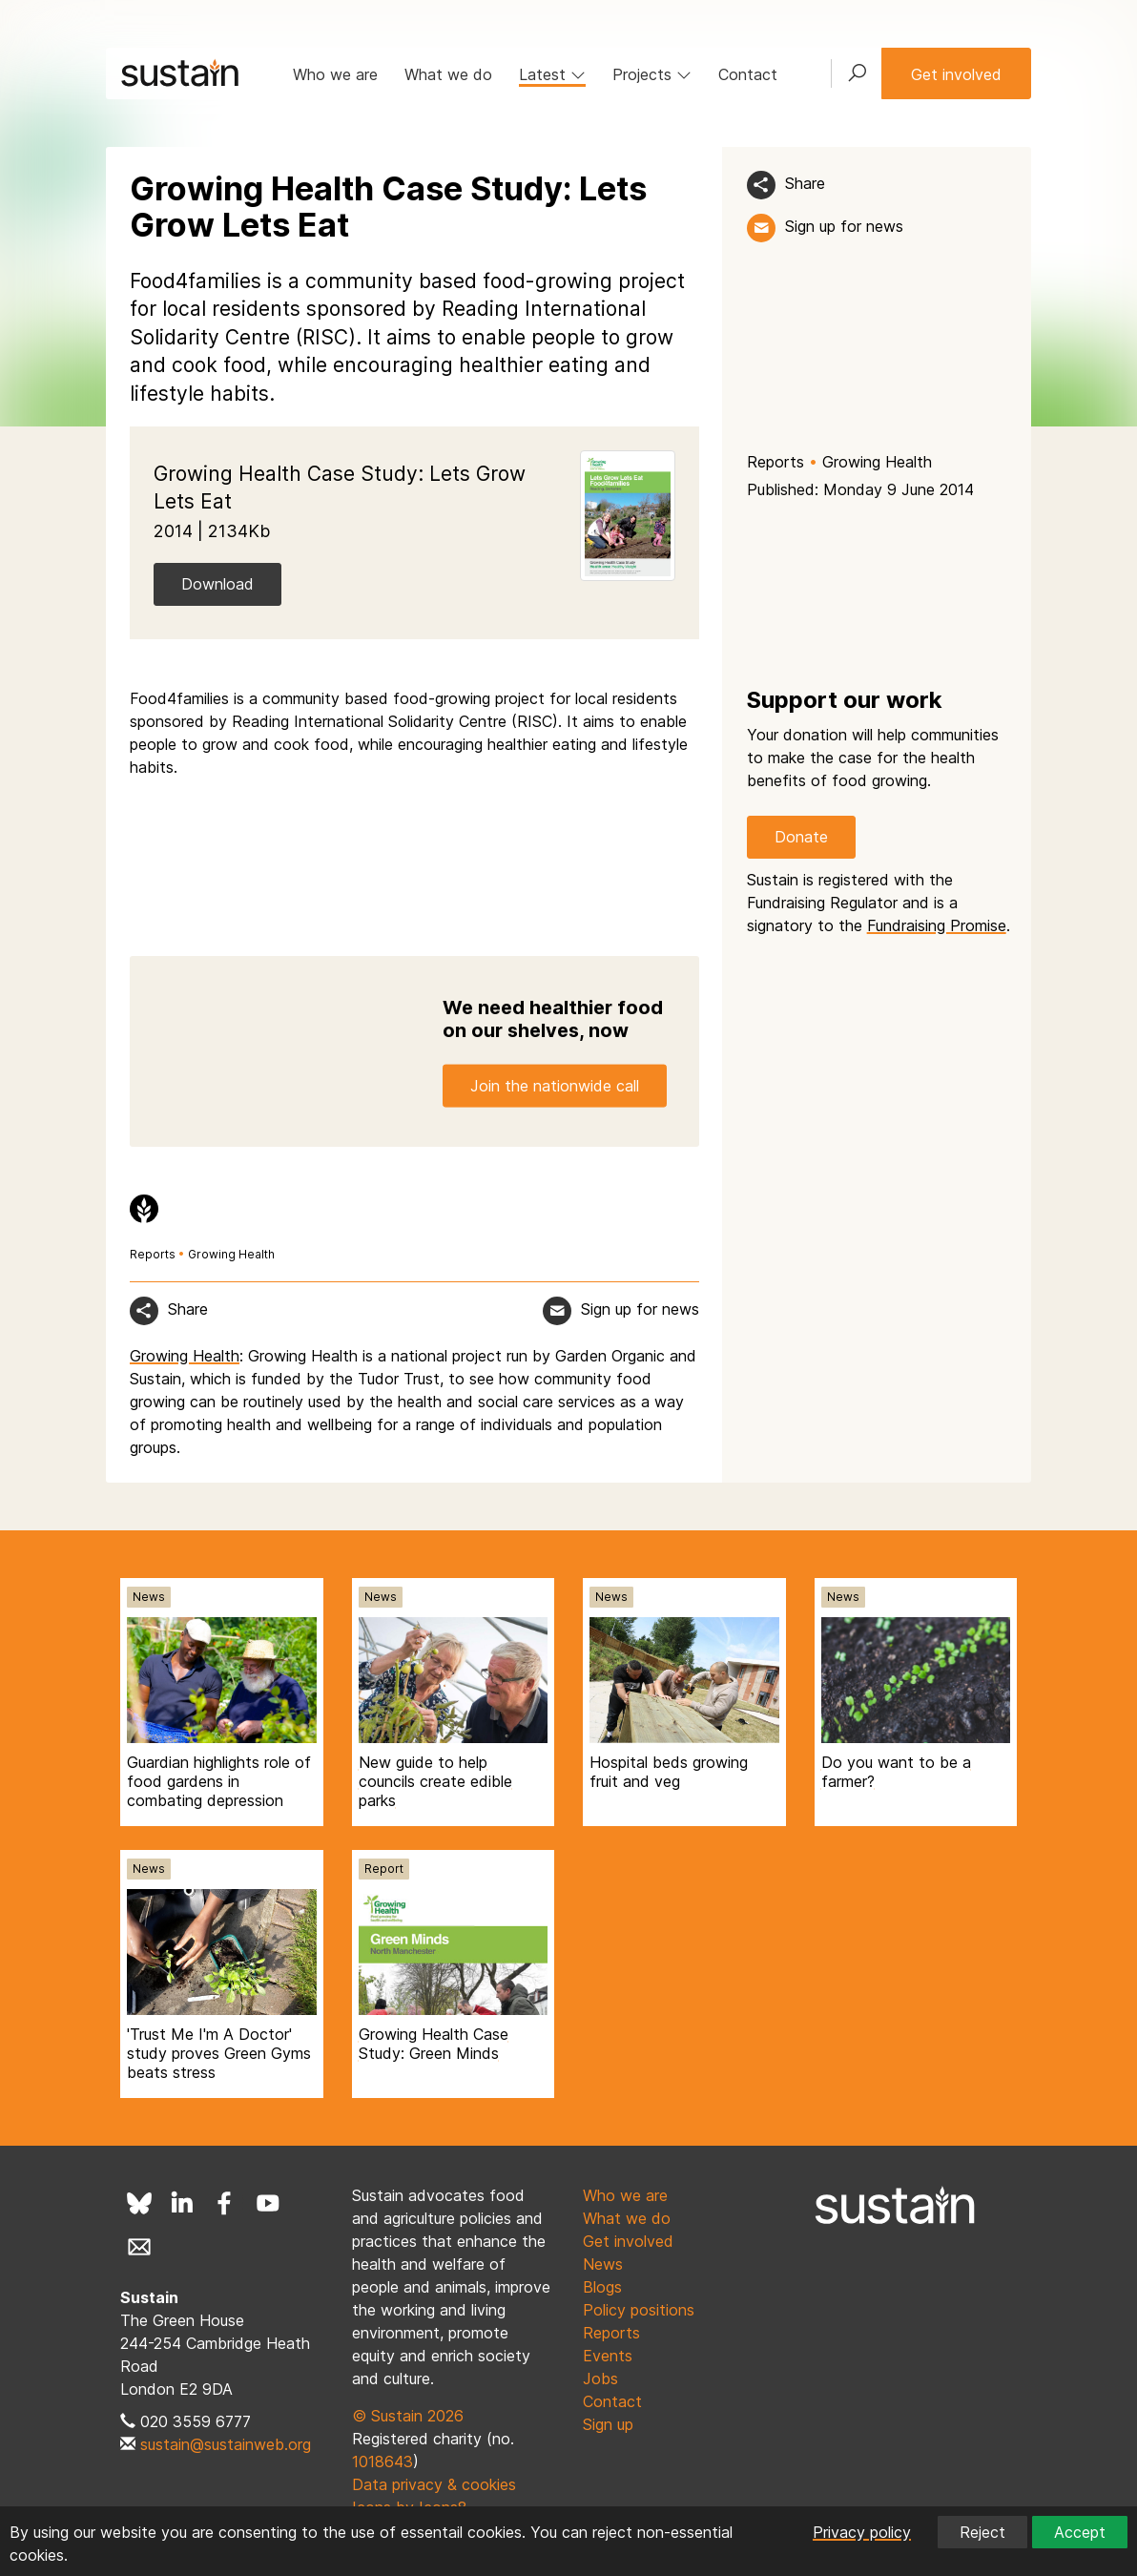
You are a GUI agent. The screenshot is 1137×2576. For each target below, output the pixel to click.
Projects (652, 74)
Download (217, 583)
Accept (1080, 2532)
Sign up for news (844, 226)
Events (607, 2355)
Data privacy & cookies (434, 2484)
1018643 (382, 2461)
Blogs (602, 2286)
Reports (775, 461)
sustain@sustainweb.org (225, 2444)
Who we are (335, 74)
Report (383, 1868)
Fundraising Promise (936, 925)
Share (805, 183)
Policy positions (638, 2309)
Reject (982, 2532)
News (149, 1596)
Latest (552, 74)
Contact (747, 74)
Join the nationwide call (554, 1085)
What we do (448, 74)
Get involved (956, 74)
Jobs (600, 2378)
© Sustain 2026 (408, 2415)
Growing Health (877, 461)
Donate (801, 836)
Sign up (608, 2424)
